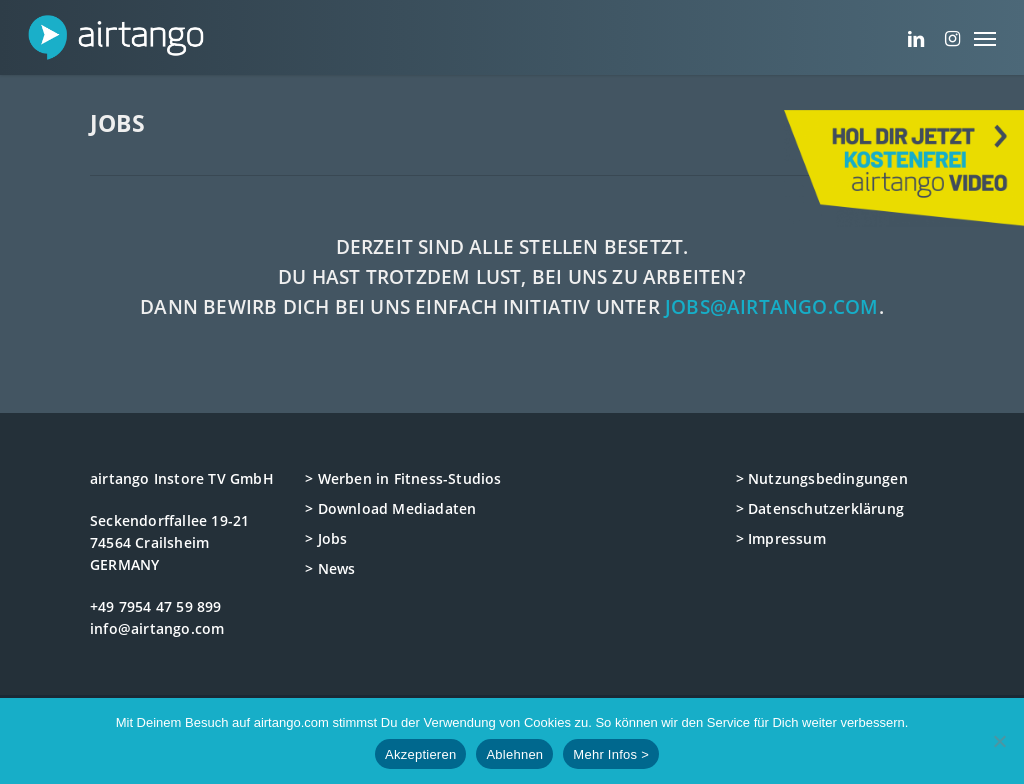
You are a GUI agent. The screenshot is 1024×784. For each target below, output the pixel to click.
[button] (985, 37)
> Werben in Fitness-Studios (403, 478)
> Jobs (326, 538)
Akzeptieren (420, 754)
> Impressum (781, 538)
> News (330, 568)
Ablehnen (514, 754)
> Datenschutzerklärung (820, 508)
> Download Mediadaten (390, 508)
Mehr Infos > (611, 754)
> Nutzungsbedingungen (822, 478)
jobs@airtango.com (771, 306)
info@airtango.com (157, 628)
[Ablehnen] (999, 741)
